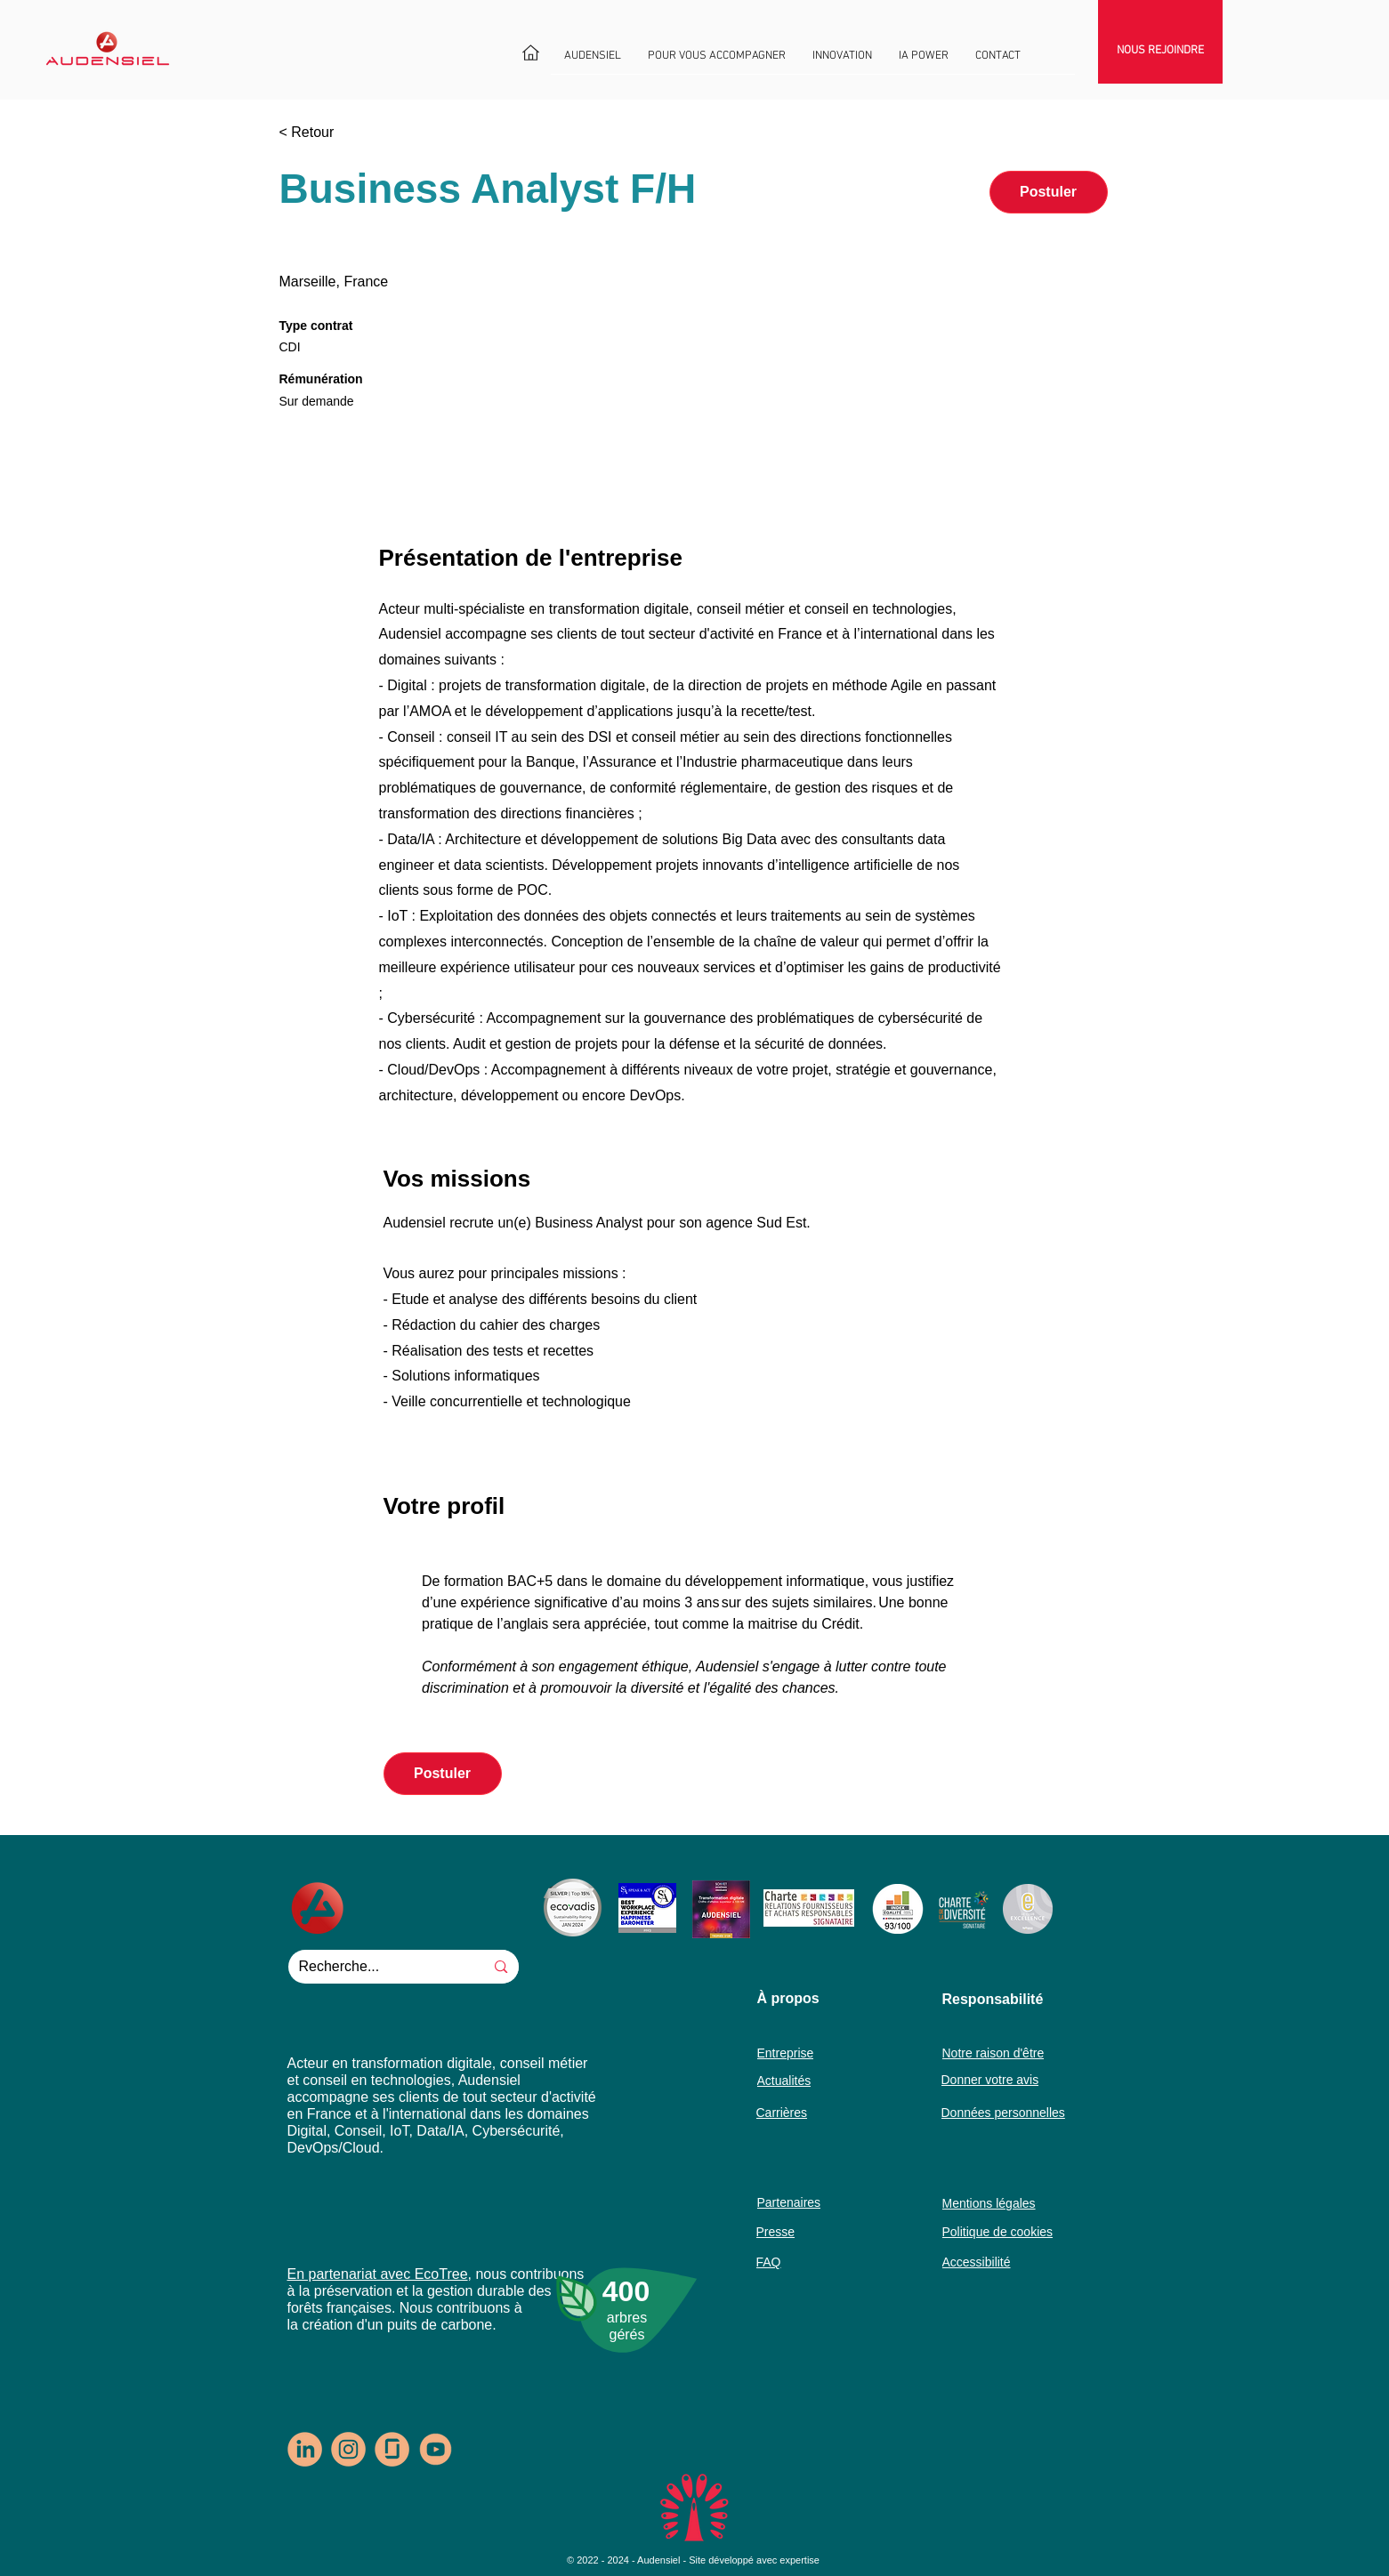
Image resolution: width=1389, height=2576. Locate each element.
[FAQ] (786, 2261)
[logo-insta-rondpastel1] (348, 2449)
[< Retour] (342, 132)
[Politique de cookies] (1011, 2231)
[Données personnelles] (1010, 2112)
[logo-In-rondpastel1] (304, 2449)
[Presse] (786, 2231)
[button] (592, 62)
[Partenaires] (791, 2202)
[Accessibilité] (1011, 2261)
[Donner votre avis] (1000, 2079)
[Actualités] (791, 2080)
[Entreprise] (791, 2052)
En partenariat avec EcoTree (377, 2274)
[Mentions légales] (1003, 2203)
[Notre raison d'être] (1001, 2052)
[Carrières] (786, 2112)
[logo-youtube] (435, 2449)
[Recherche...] (373, 1967)
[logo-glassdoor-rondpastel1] (392, 2449)
